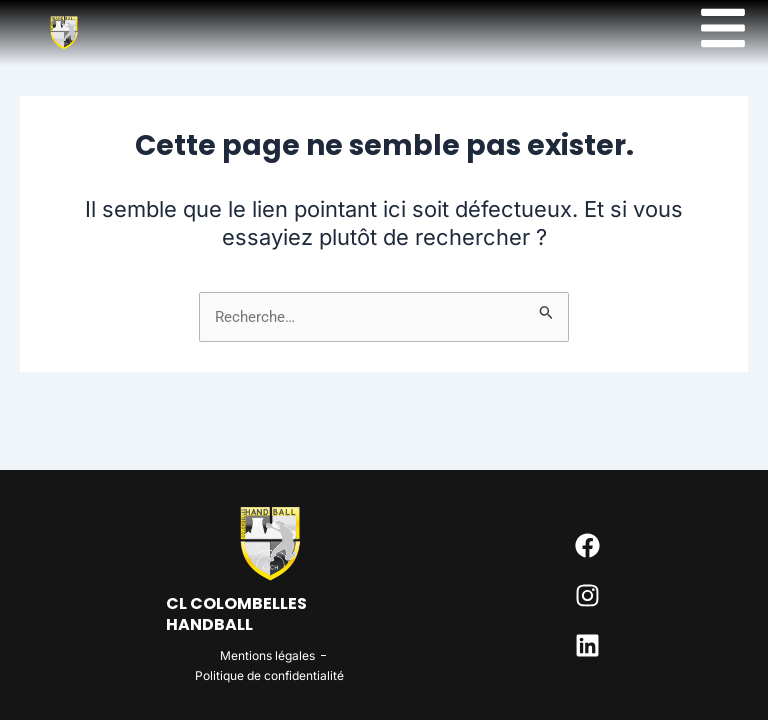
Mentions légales (267, 655)
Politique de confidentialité (269, 675)
